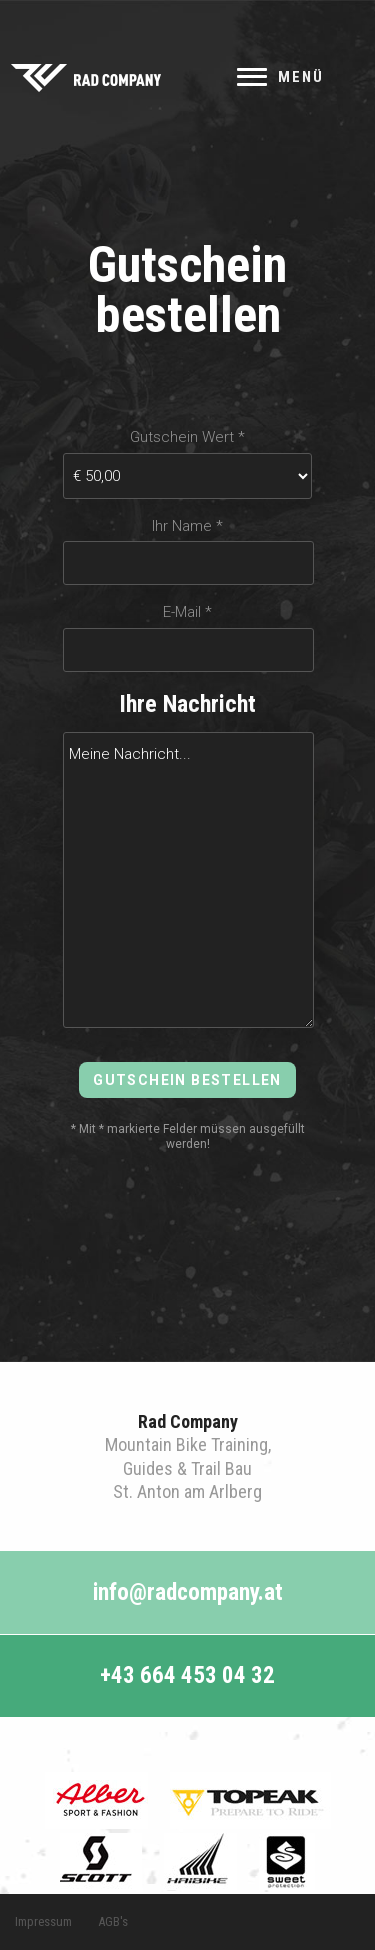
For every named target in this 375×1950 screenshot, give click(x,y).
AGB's (113, 1921)
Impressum (43, 1921)
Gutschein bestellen (187, 1080)
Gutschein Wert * (187, 437)
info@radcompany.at (188, 1592)
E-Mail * (187, 612)
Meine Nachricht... (189, 880)
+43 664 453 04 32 (187, 1675)
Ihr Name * (187, 526)
